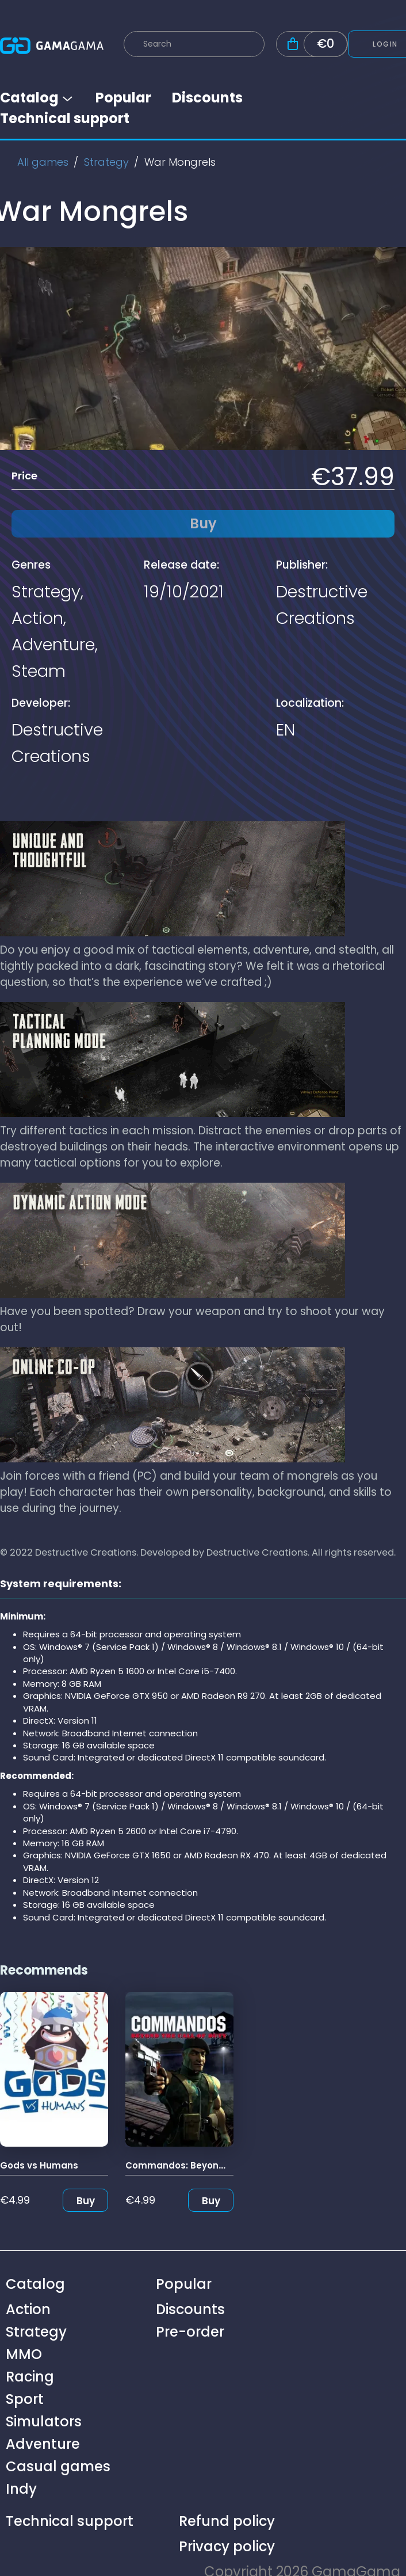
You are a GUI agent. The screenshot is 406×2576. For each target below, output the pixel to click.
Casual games (58, 2466)
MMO (24, 2354)
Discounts (207, 97)
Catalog (37, 97)
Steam (39, 671)
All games (42, 162)
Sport (25, 2399)
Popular (123, 97)
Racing (30, 2376)
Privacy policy (227, 2546)
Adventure (53, 644)
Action (37, 618)
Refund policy (227, 2521)
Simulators (44, 2421)
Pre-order (190, 2331)
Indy (21, 2488)
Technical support (64, 118)
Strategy (106, 162)
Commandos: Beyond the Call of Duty (211, 2165)
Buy (85, 2201)
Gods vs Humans (39, 2165)
